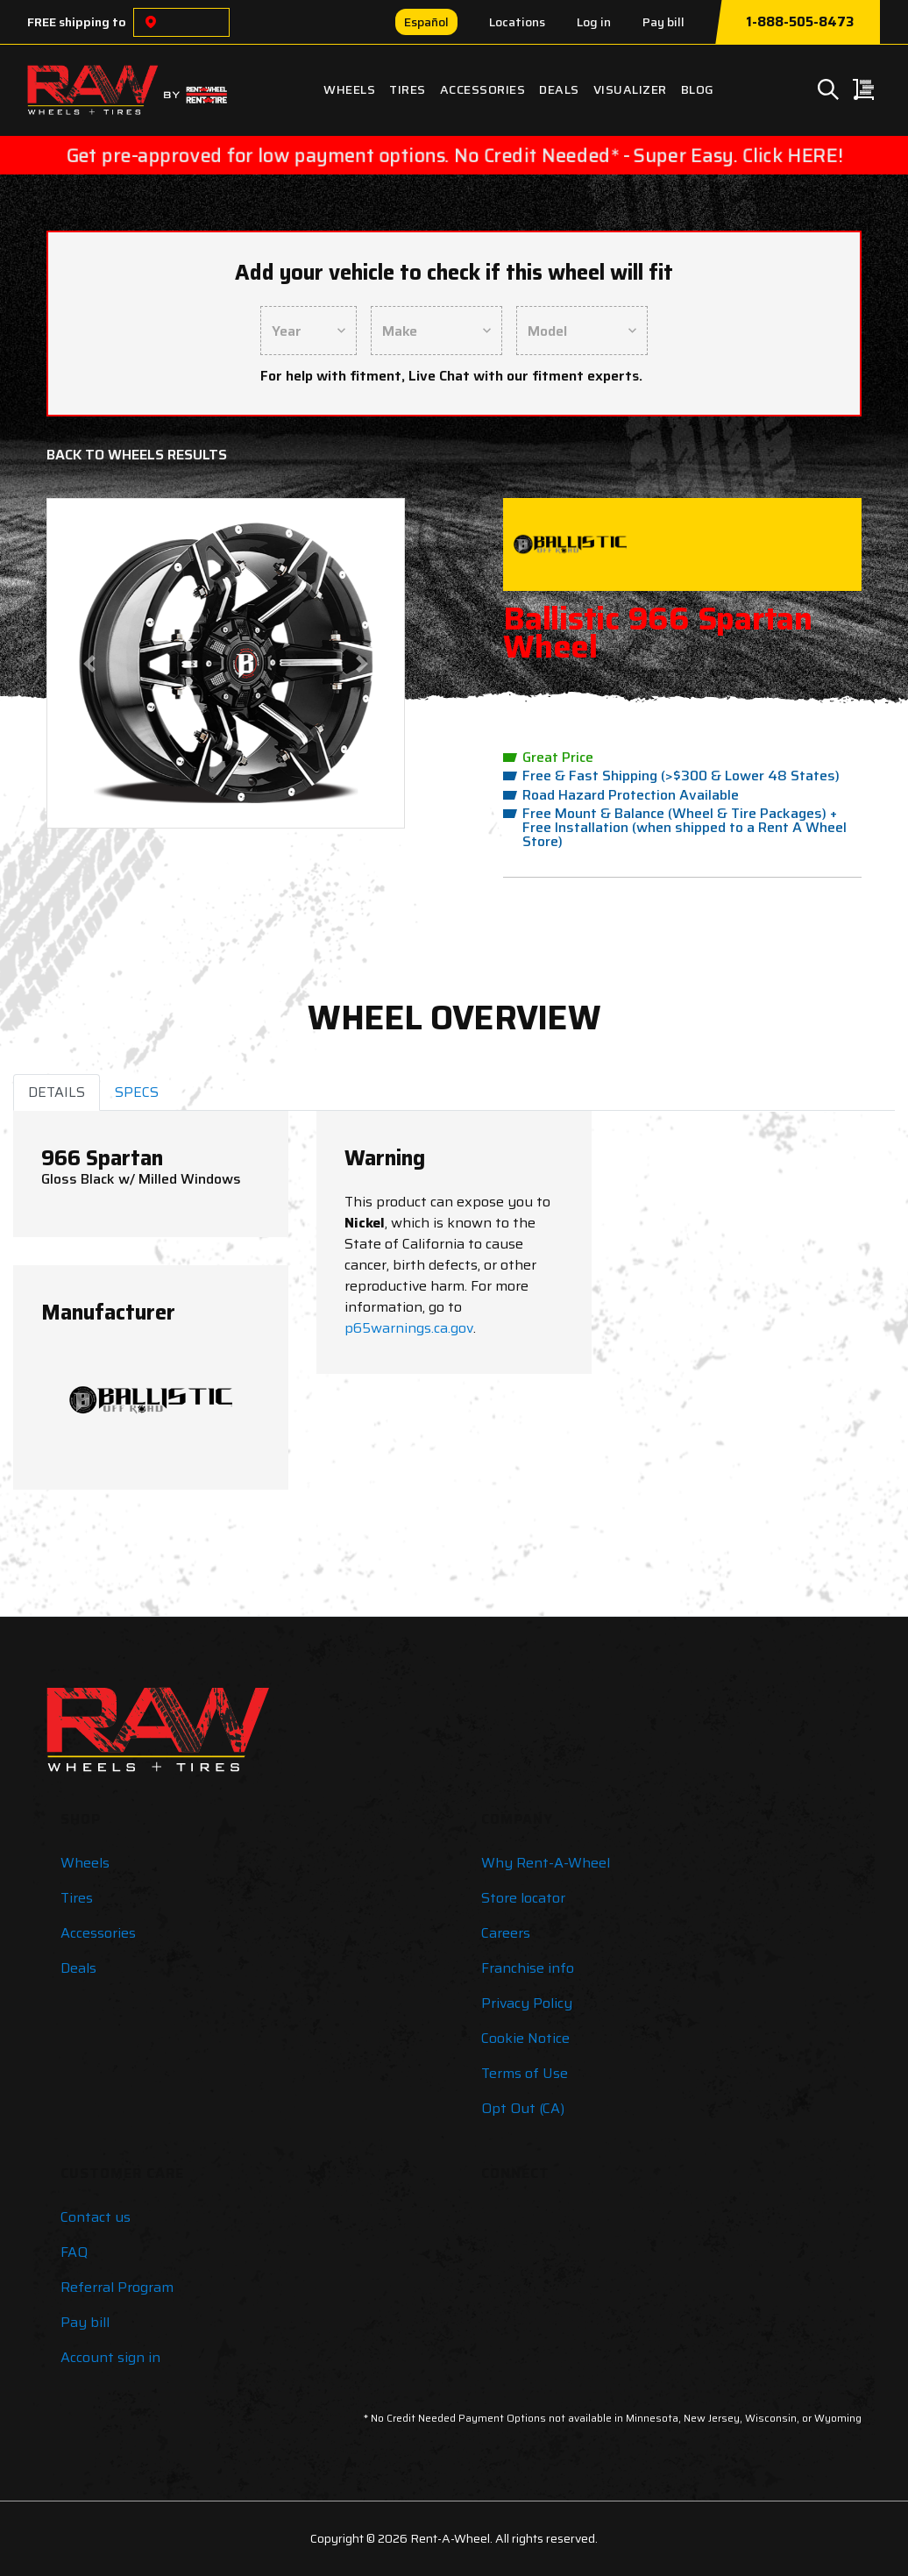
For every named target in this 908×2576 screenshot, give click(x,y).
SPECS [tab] (137, 1092)
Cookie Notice (525, 2038)
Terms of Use (524, 2073)
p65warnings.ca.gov (408, 1328)
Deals (559, 89)
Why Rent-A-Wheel (545, 1863)
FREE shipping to (76, 22)
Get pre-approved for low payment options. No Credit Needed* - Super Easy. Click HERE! (453, 155)
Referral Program (117, 2287)
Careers (505, 1933)
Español (426, 22)
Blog (697, 89)
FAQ (74, 2252)
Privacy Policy (526, 2003)
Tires (407, 89)
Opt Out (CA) (522, 2108)
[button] (89, 663)
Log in (594, 22)
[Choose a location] (151, 22)
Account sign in (110, 2357)
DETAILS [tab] (56, 1092)
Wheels (349, 89)
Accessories (483, 89)
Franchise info (527, 1968)
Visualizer (630, 89)
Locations (517, 22)
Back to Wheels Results (136, 455)
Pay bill (663, 22)
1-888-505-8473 (800, 21)
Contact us (95, 2217)
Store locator (523, 1898)
